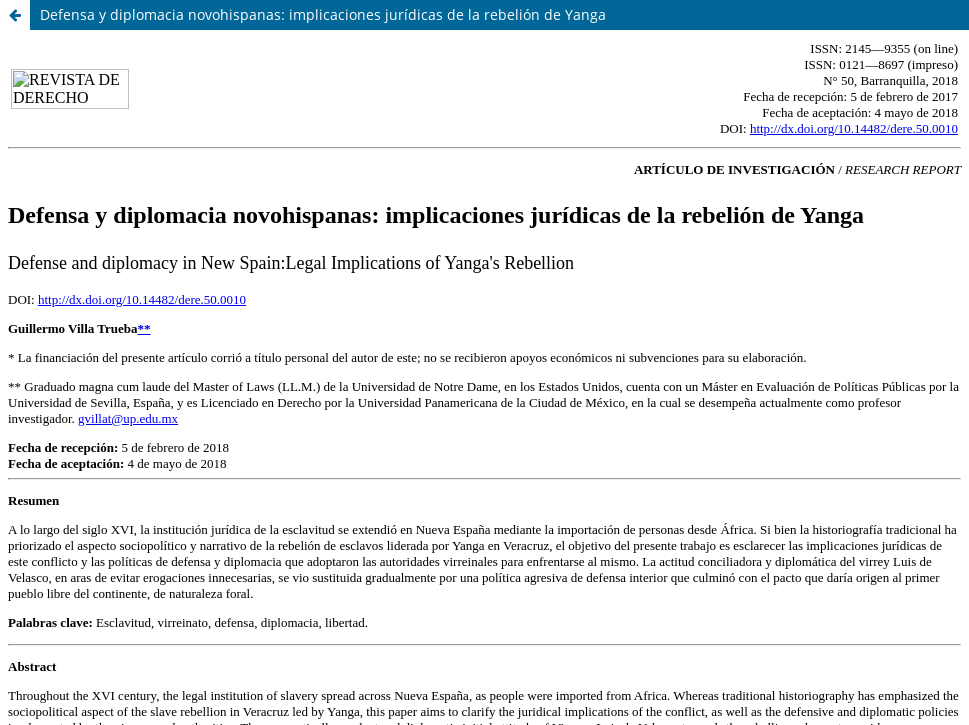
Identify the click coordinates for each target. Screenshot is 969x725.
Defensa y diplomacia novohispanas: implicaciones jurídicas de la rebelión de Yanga (323, 14)
